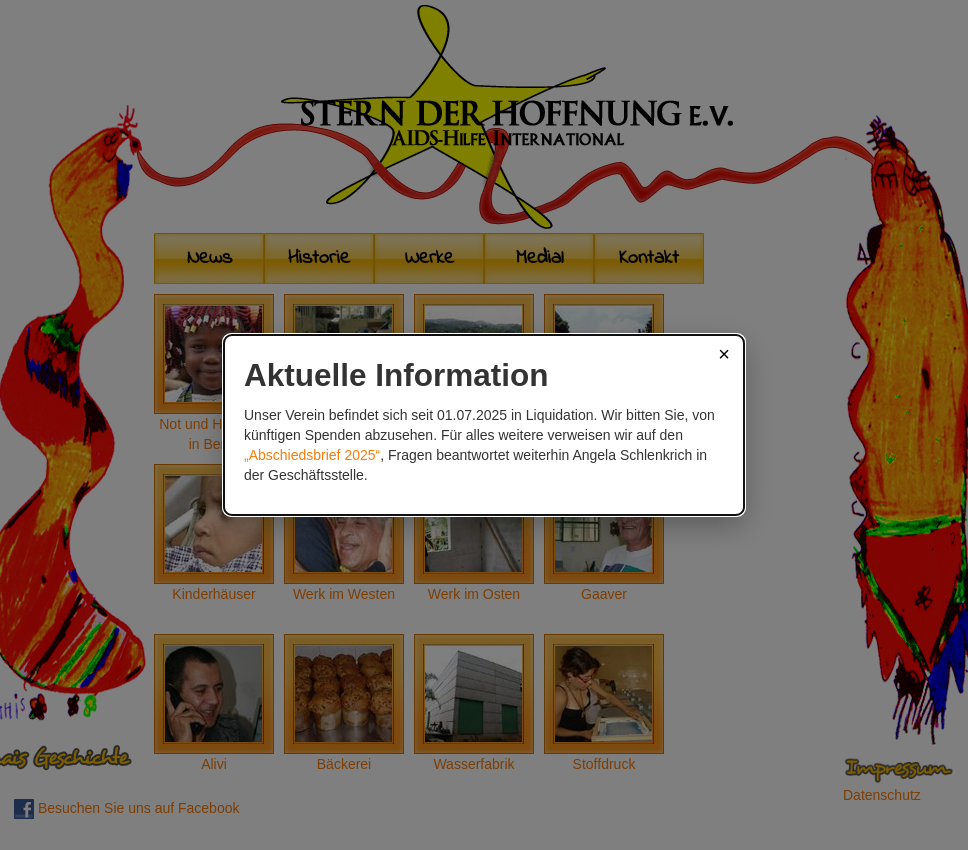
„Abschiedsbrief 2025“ (312, 455)
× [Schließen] (724, 354)
